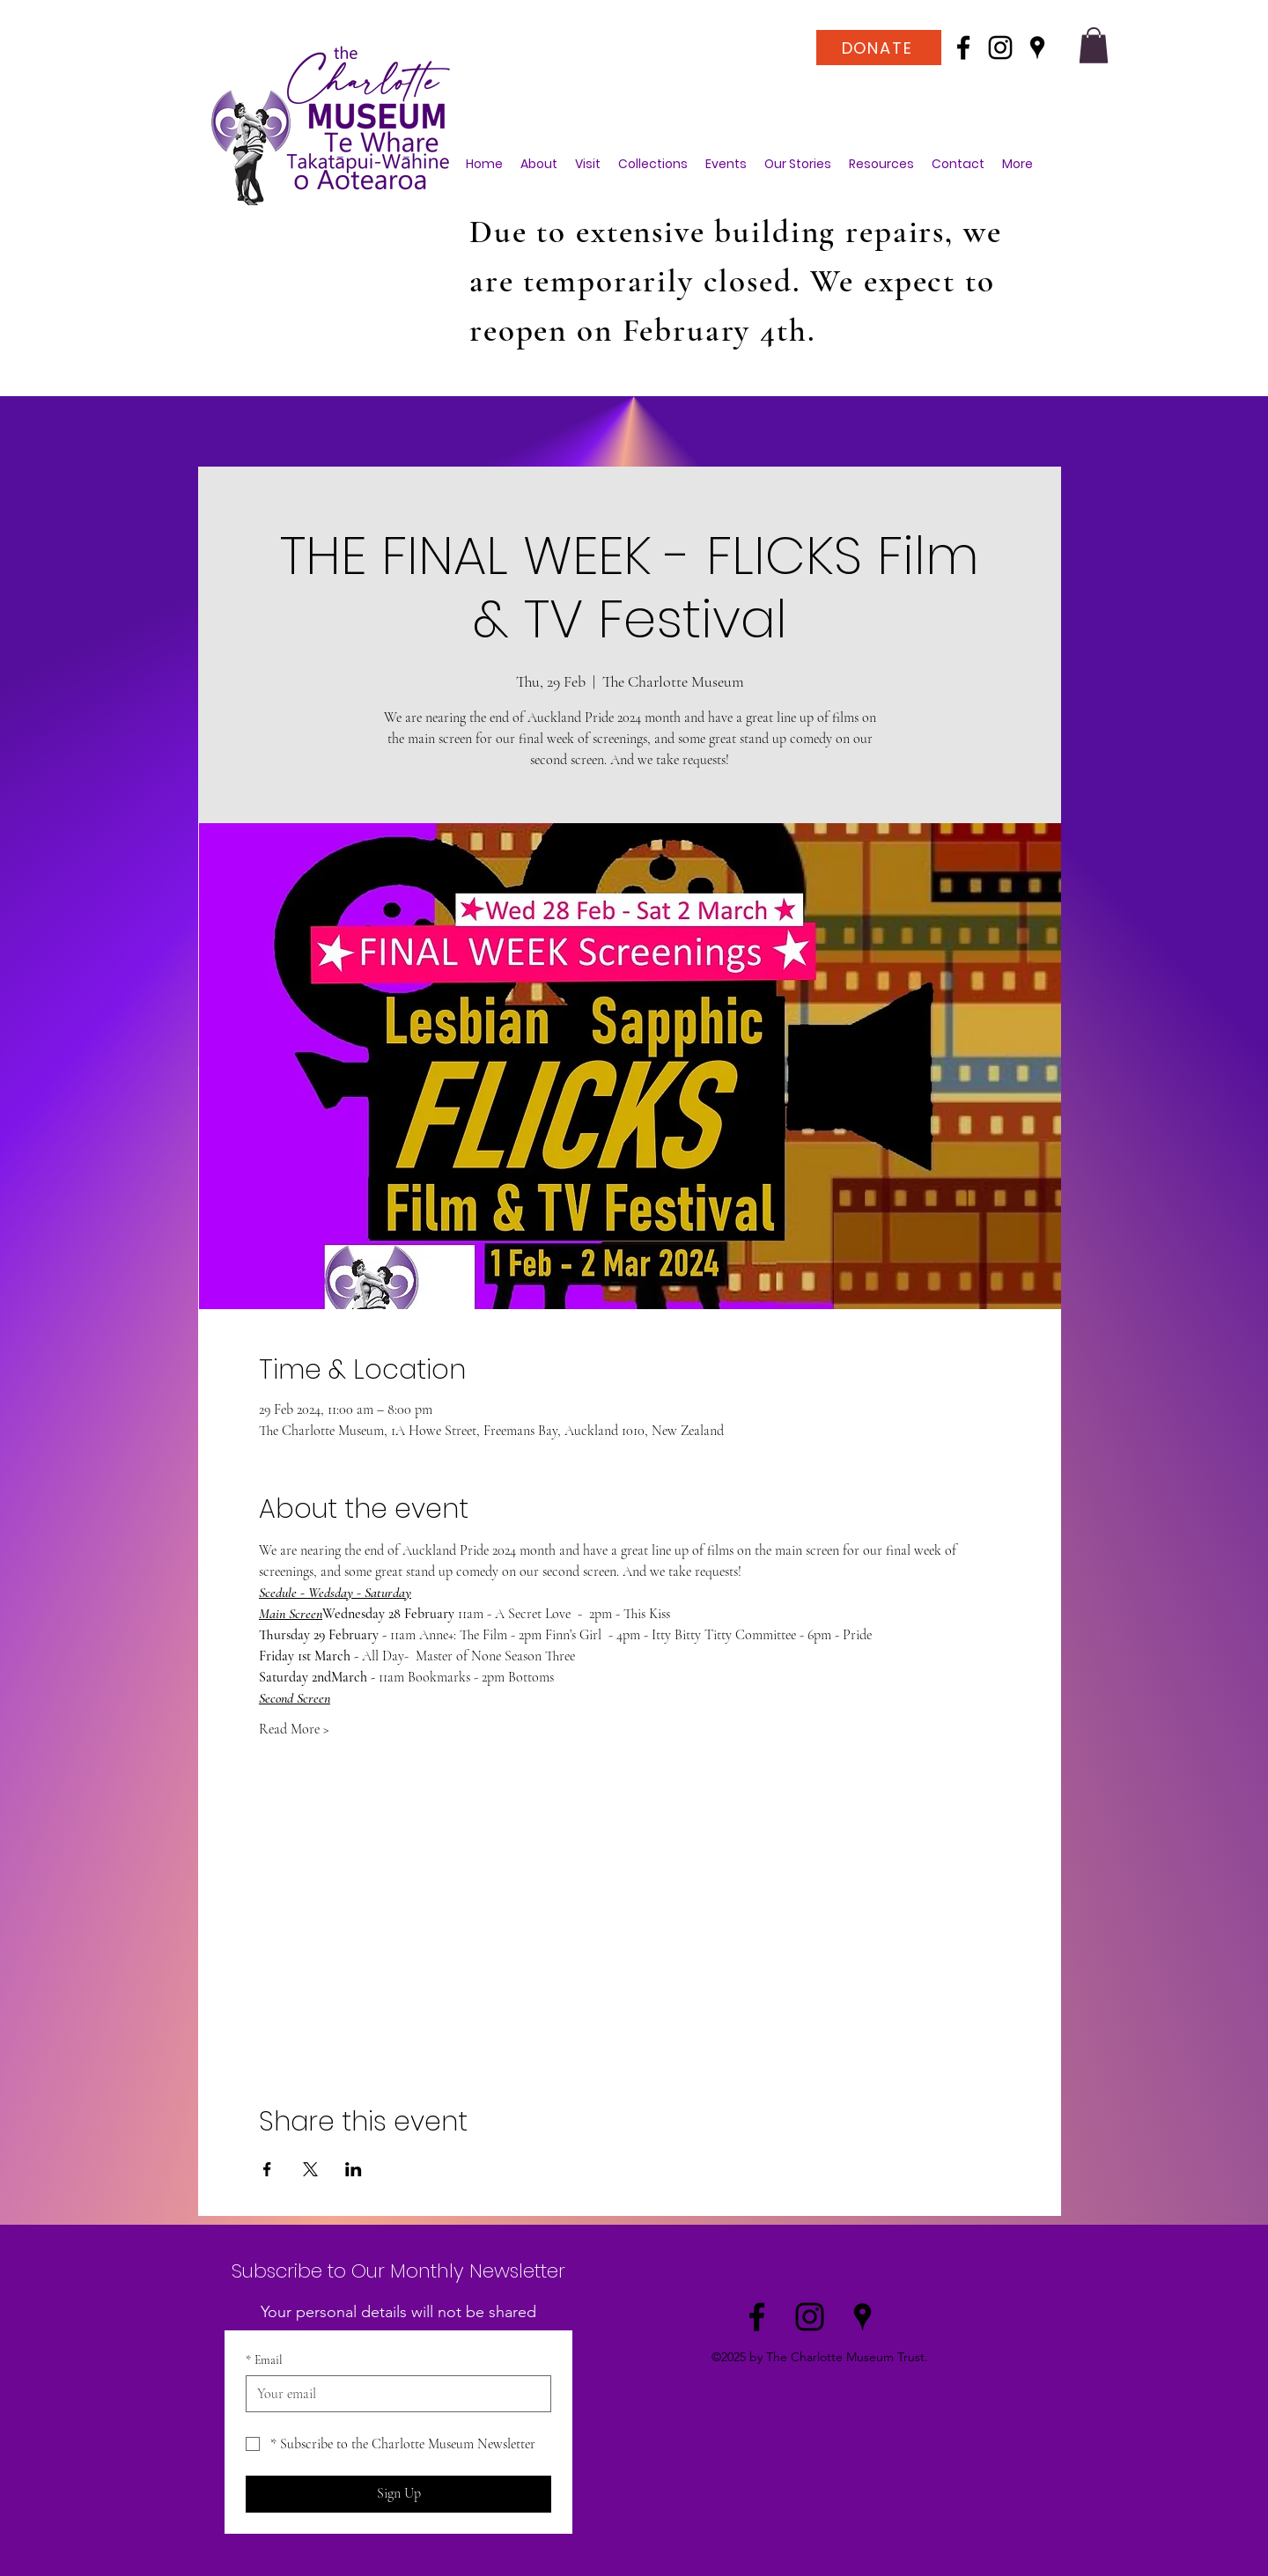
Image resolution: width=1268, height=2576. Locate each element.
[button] (1094, 45)
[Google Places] (1037, 47)
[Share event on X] (310, 2169)
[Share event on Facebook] (267, 2169)
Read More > (294, 1729)
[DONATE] (878, 47)
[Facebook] (963, 47)
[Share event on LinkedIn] (353, 2169)
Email (264, 2360)
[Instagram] (1000, 47)
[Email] (393, 2393)
